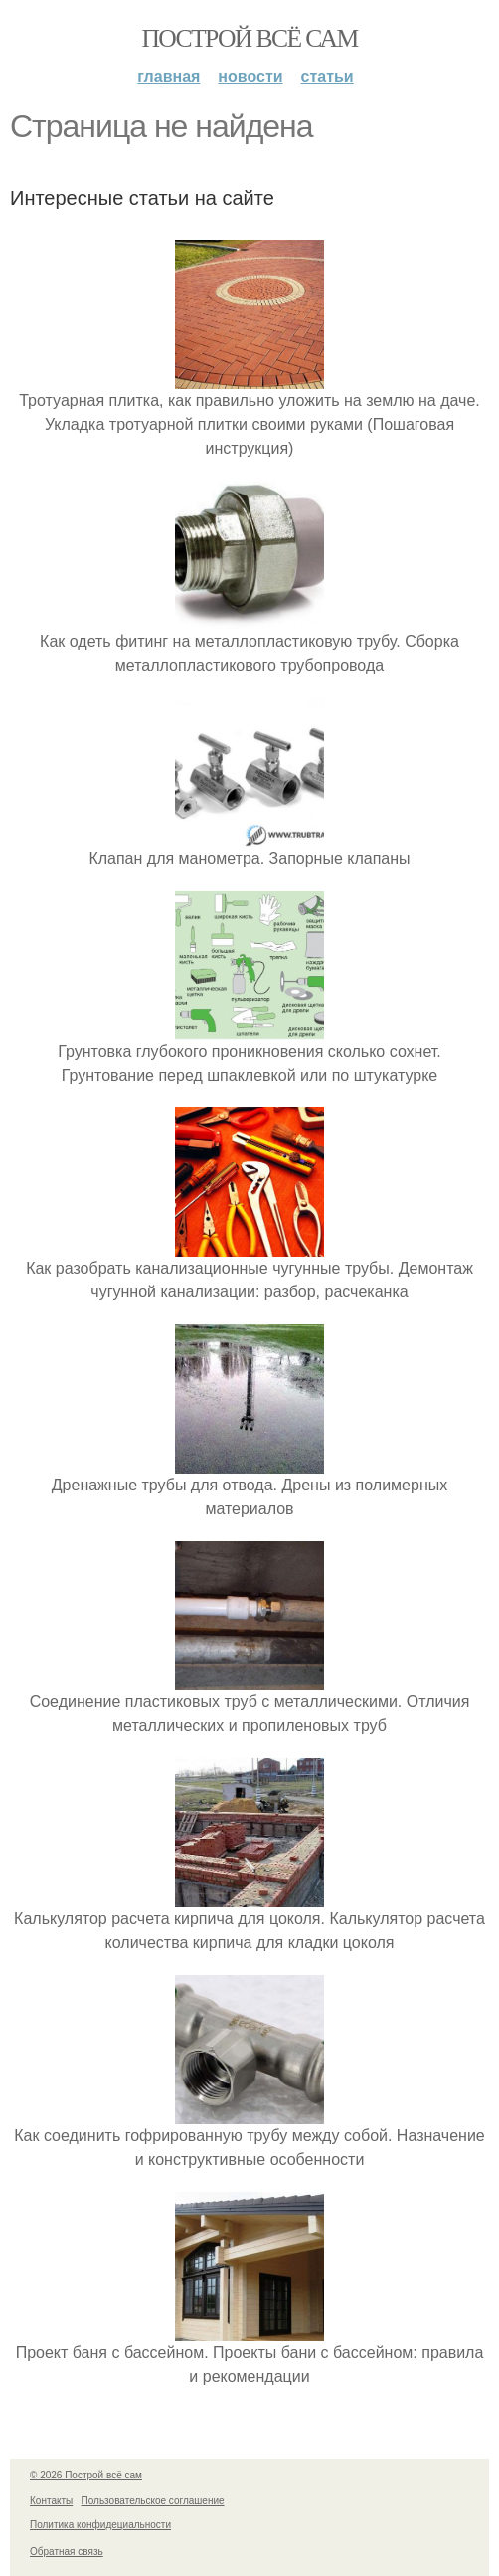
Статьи (327, 76)
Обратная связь (66, 2551)
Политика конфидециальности (100, 2524)
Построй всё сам (249, 38)
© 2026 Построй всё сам (86, 2475)
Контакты (51, 2500)
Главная (168, 76)
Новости (250, 76)
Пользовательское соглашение (153, 2500)
